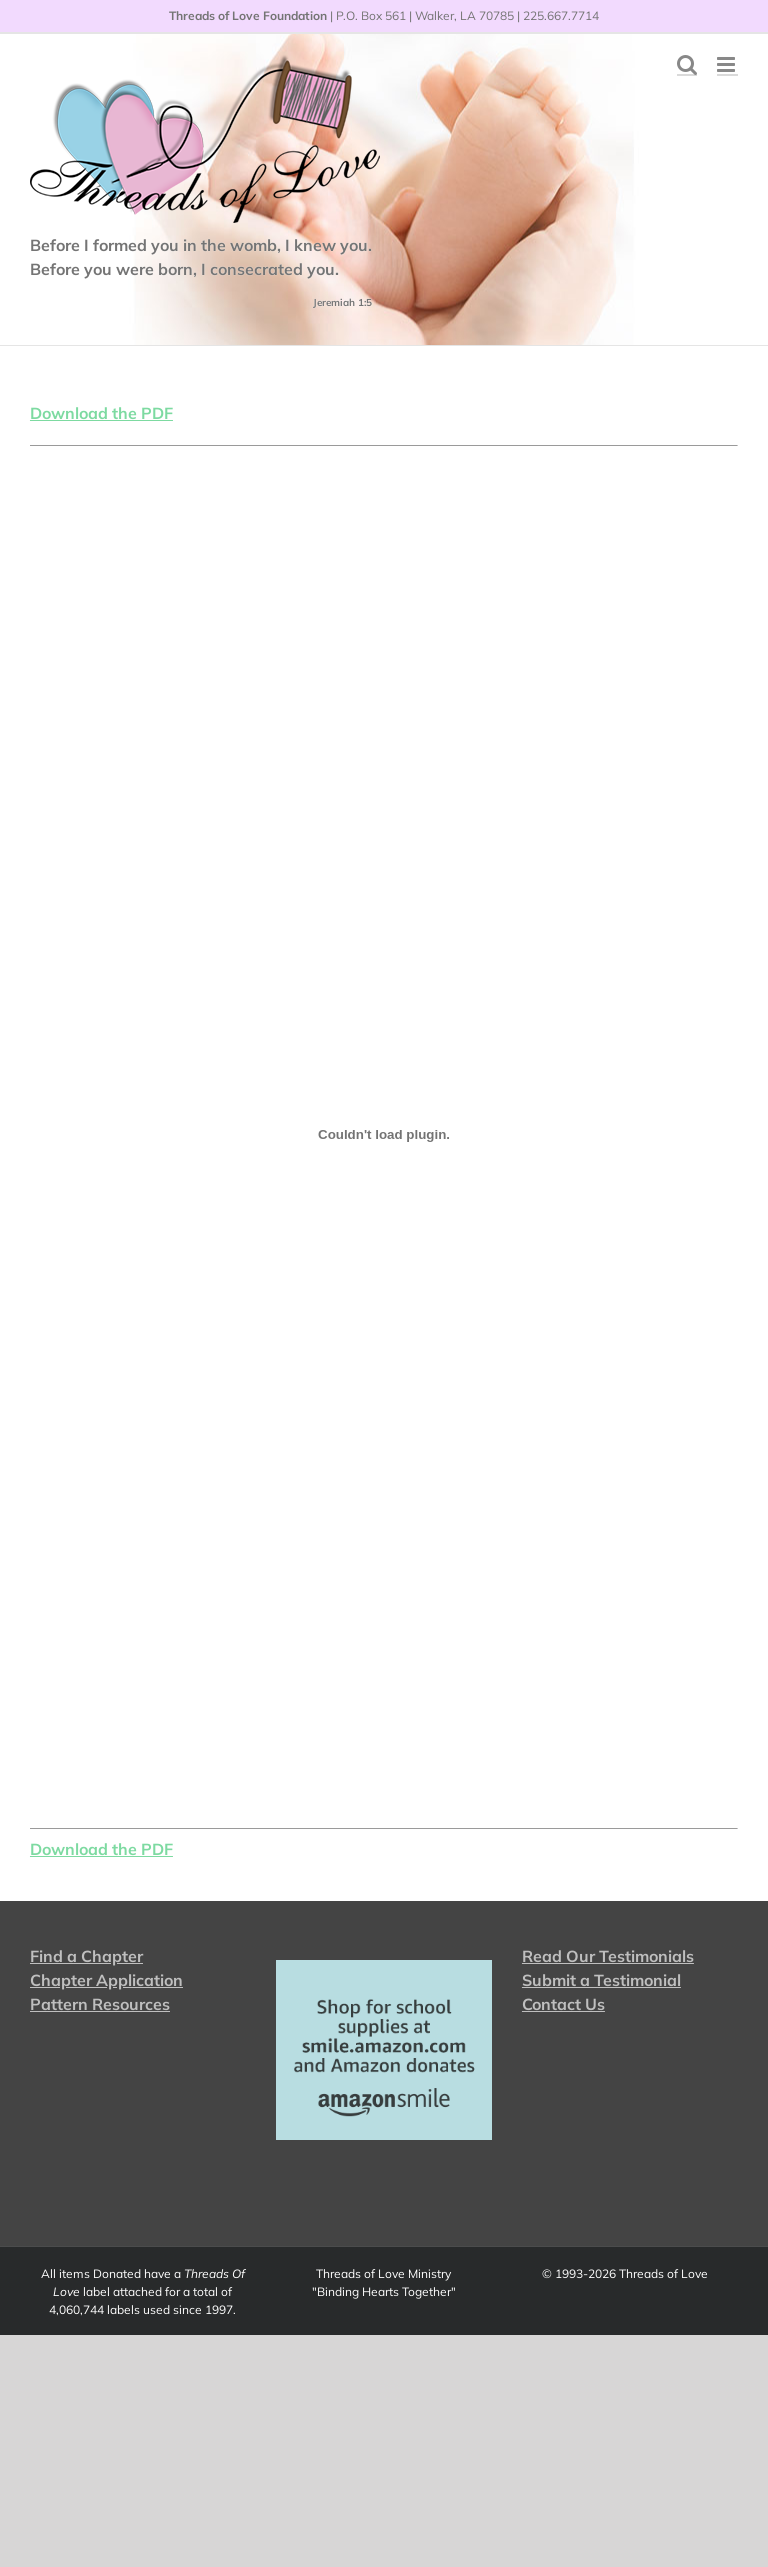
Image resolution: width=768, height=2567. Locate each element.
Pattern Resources (100, 2004)
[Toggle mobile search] (687, 64)
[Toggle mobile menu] (727, 64)
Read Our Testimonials (608, 1956)
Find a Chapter (86, 1956)
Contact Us (563, 2004)
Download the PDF (101, 413)
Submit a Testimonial (601, 1980)
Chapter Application (106, 1980)
